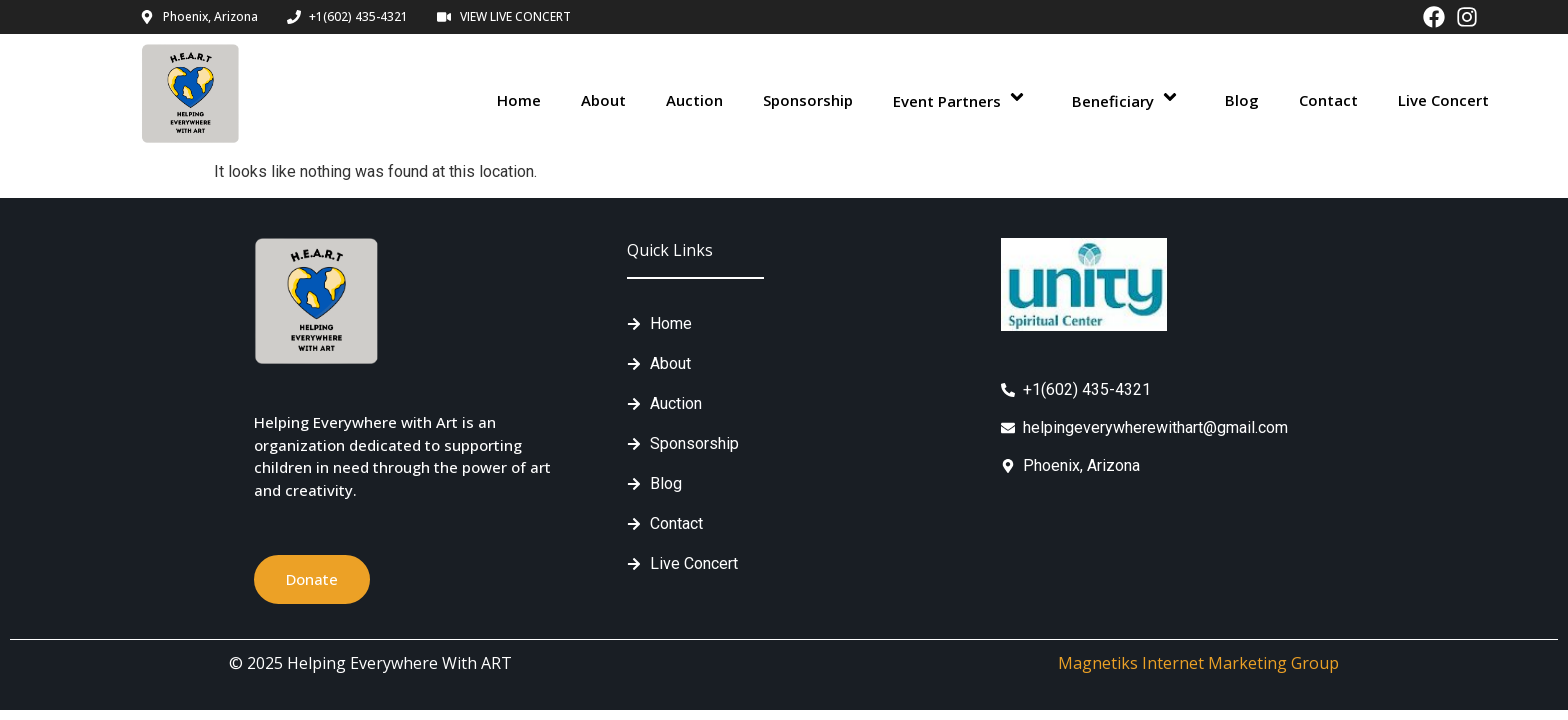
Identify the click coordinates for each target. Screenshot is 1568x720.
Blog (1242, 100)
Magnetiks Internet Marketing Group (1198, 663)
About (603, 100)
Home (519, 100)
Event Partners (962, 99)
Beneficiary (1128, 99)
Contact (1328, 100)
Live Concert (1443, 100)
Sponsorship (808, 100)
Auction (694, 100)
